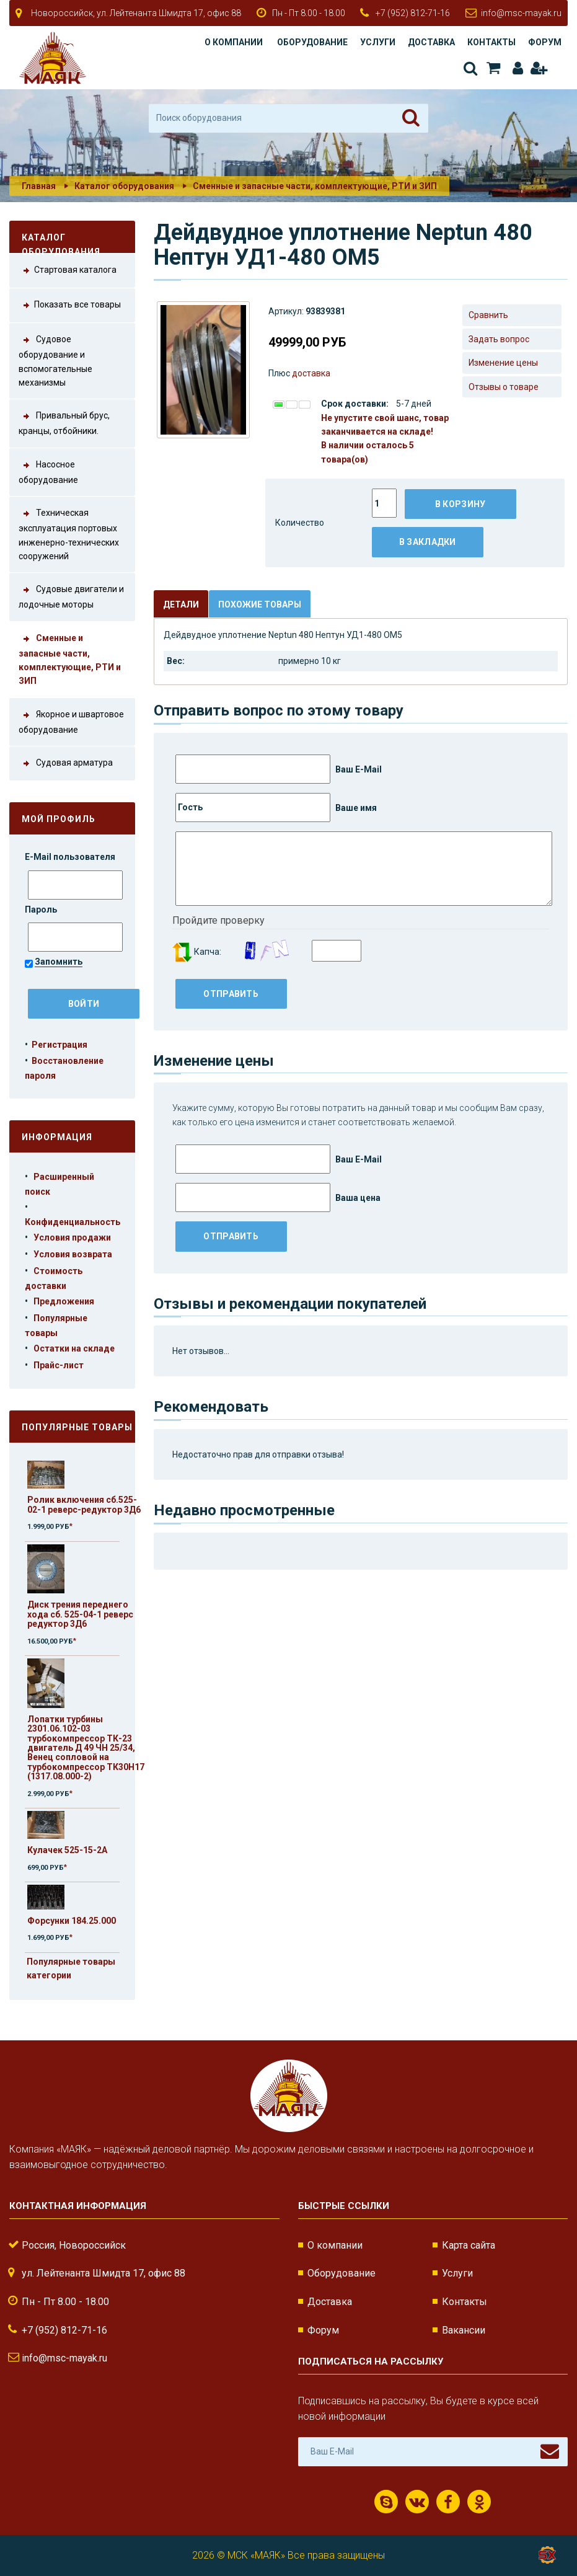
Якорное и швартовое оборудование (71, 721)
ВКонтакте (417, 2502)
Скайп (386, 2502)
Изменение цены (503, 363)
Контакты (491, 42)
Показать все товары (70, 305)
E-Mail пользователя (71, 857)
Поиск (470, 68)
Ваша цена (278, 1197)
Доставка (431, 42)
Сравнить (488, 315)
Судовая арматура (66, 763)
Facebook (448, 2502)
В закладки (427, 542)
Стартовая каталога (68, 270)
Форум (545, 42)
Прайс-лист (58, 1365)
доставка (311, 373)
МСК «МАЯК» (256, 2555)
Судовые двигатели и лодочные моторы (71, 595)
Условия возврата (72, 1254)
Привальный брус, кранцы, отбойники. (64, 422)
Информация (57, 1137)
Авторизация (518, 68)
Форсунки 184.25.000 (71, 1921)
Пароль (42, 909)
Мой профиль (58, 819)
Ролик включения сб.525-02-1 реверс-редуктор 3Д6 (84, 1504)
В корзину (460, 504)
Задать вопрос (499, 339)
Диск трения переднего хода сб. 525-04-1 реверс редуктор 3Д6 (80, 1614)
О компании (234, 42)
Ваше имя (276, 807)
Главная (39, 186)
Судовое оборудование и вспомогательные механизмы (55, 359)
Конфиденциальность (72, 1222)
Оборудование (312, 42)
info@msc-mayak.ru (521, 13)
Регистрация (538, 68)
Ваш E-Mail (278, 769)
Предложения (63, 1301)
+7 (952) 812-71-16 (413, 13)
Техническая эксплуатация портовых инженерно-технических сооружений (69, 533)
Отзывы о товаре (504, 387)
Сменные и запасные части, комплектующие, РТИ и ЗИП (315, 186)
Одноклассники (479, 2502)
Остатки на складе (74, 1348)
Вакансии (463, 2330)
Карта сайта (468, 2245)
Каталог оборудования (124, 186)
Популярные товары (77, 1427)
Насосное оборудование (48, 471)
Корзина (493, 68)
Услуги (377, 42)
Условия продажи (72, 1237)
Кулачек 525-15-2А (67, 1850)
